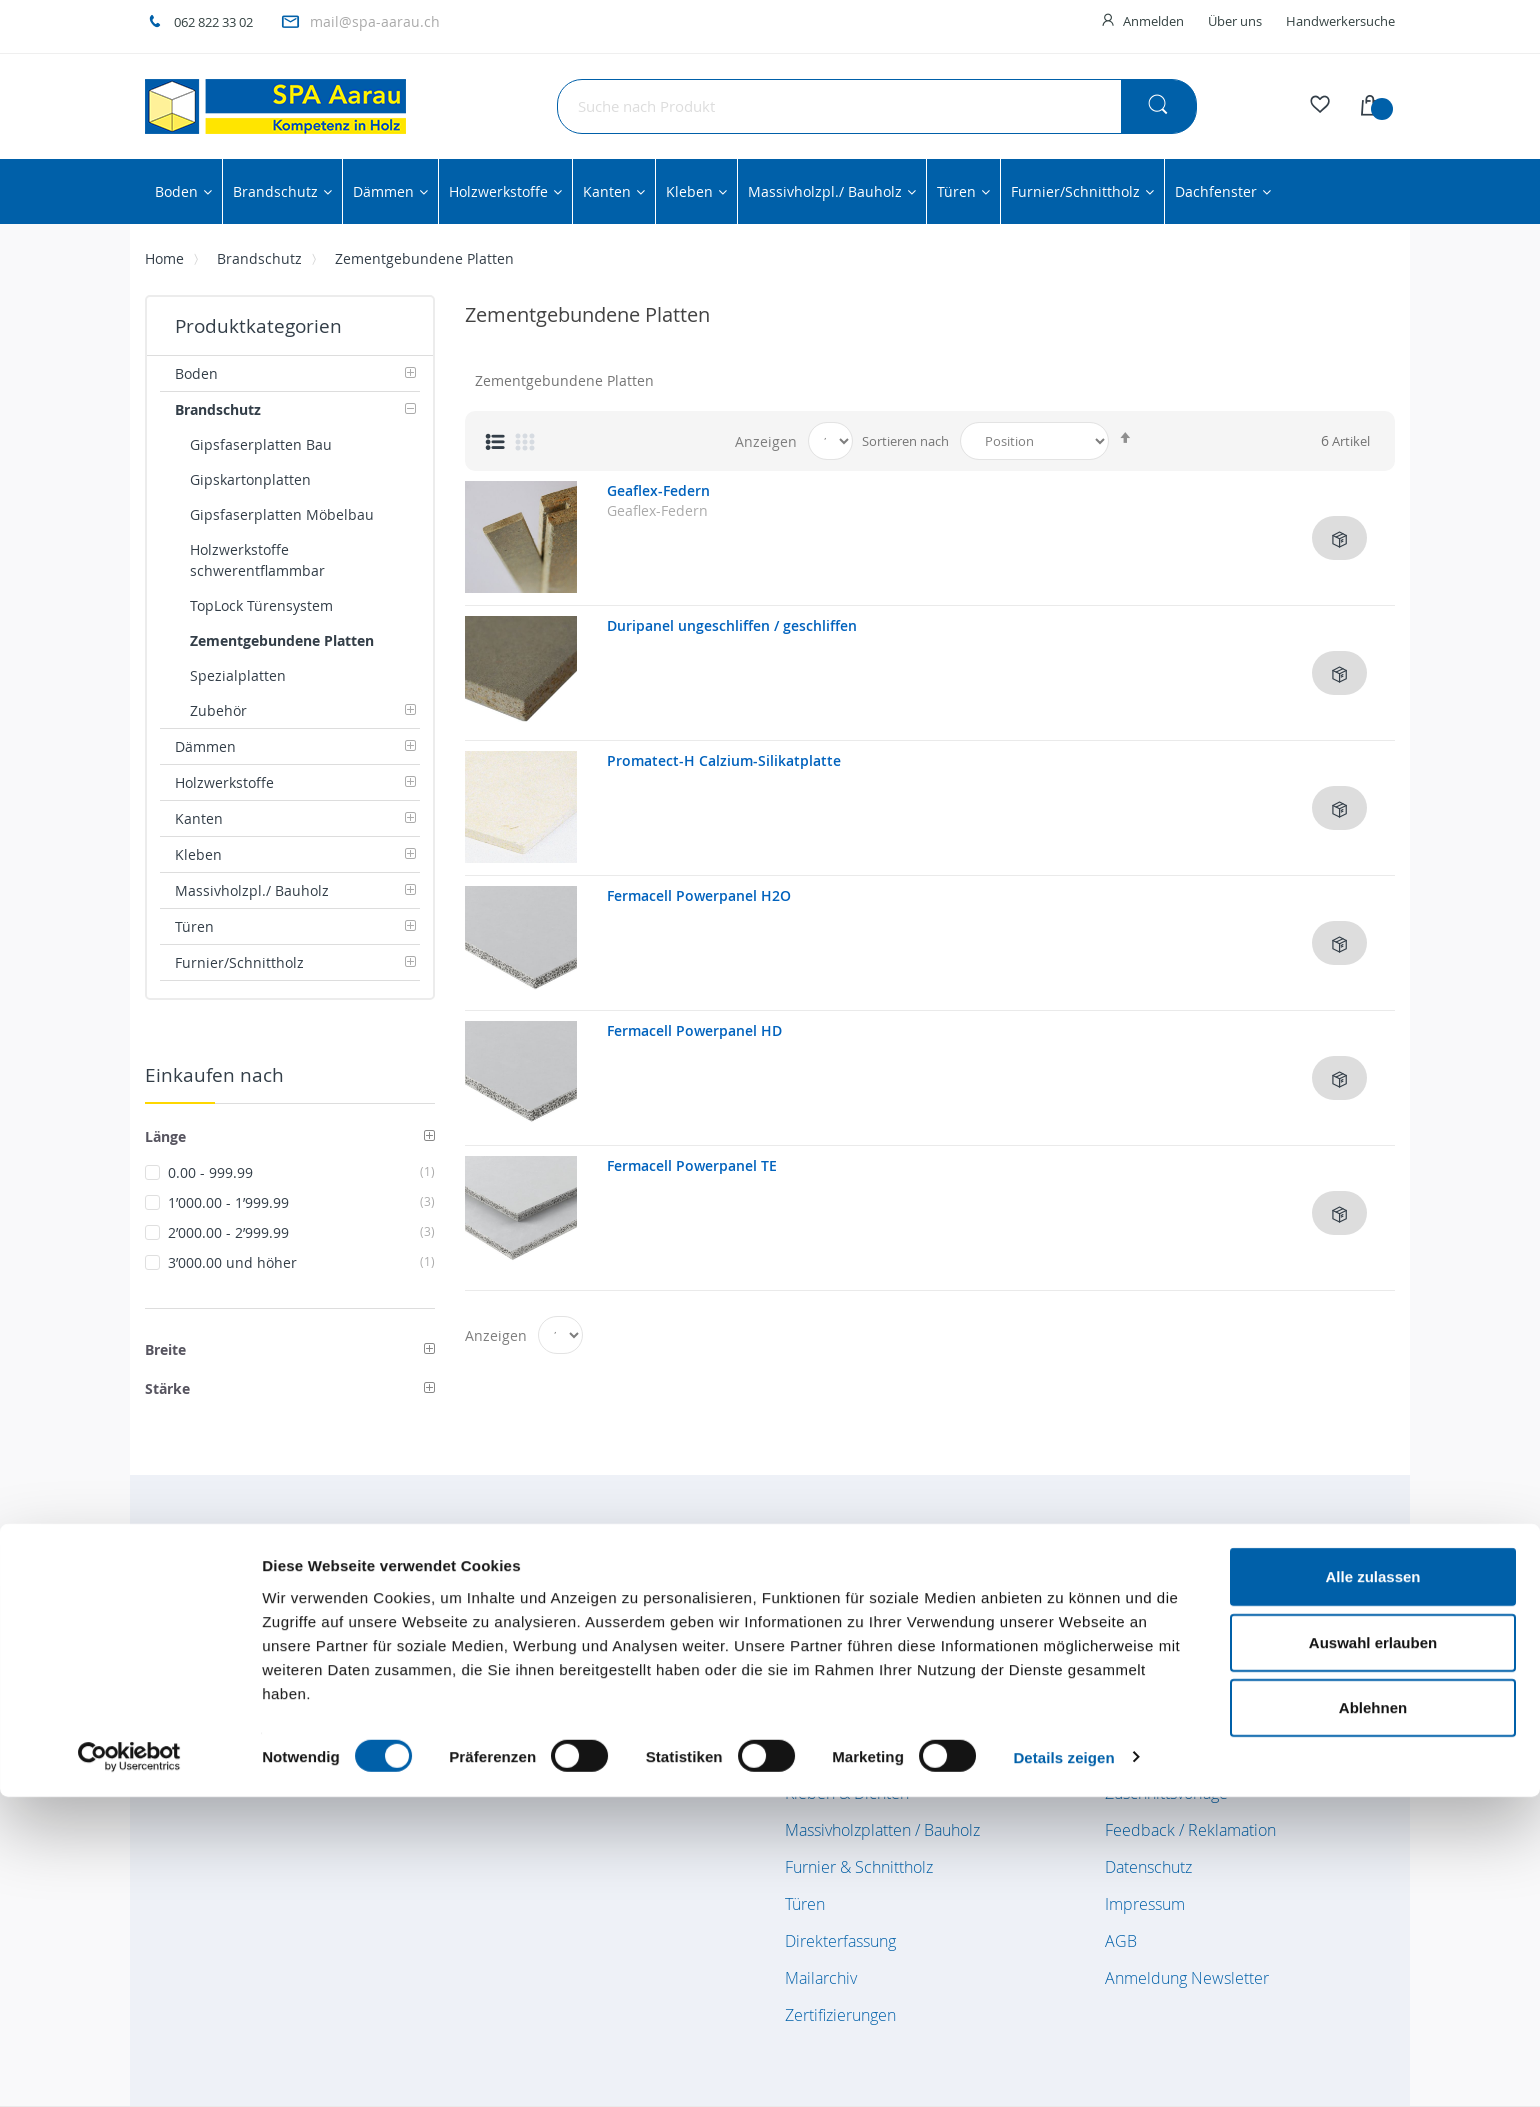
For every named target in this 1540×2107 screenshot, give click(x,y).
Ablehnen (1373, 2017)
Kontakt (1131, 1756)
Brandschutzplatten (854, 1645)
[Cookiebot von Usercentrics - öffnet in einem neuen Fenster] (129, 2068)
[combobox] (877, 106)
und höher (301, 1262)
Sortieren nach (905, 441)
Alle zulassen (1372, 1886)
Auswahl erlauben (1373, 1952)
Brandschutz (259, 258)
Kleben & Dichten (847, 1793)
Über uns (1235, 21)
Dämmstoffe (828, 1682)
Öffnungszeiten (1158, 1608)
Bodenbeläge (832, 1608)
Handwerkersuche (1340, 21)
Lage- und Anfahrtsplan (1187, 1719)
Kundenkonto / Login (1178, 1645)
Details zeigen (1063, 2067)
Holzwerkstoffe (838, 1719)
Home (164, 258)
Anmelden (1153, 21)
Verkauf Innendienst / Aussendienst (1230, 1682)
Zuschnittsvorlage (1166, 1793)
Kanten (809, 1756)
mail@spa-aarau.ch (375, 21)
